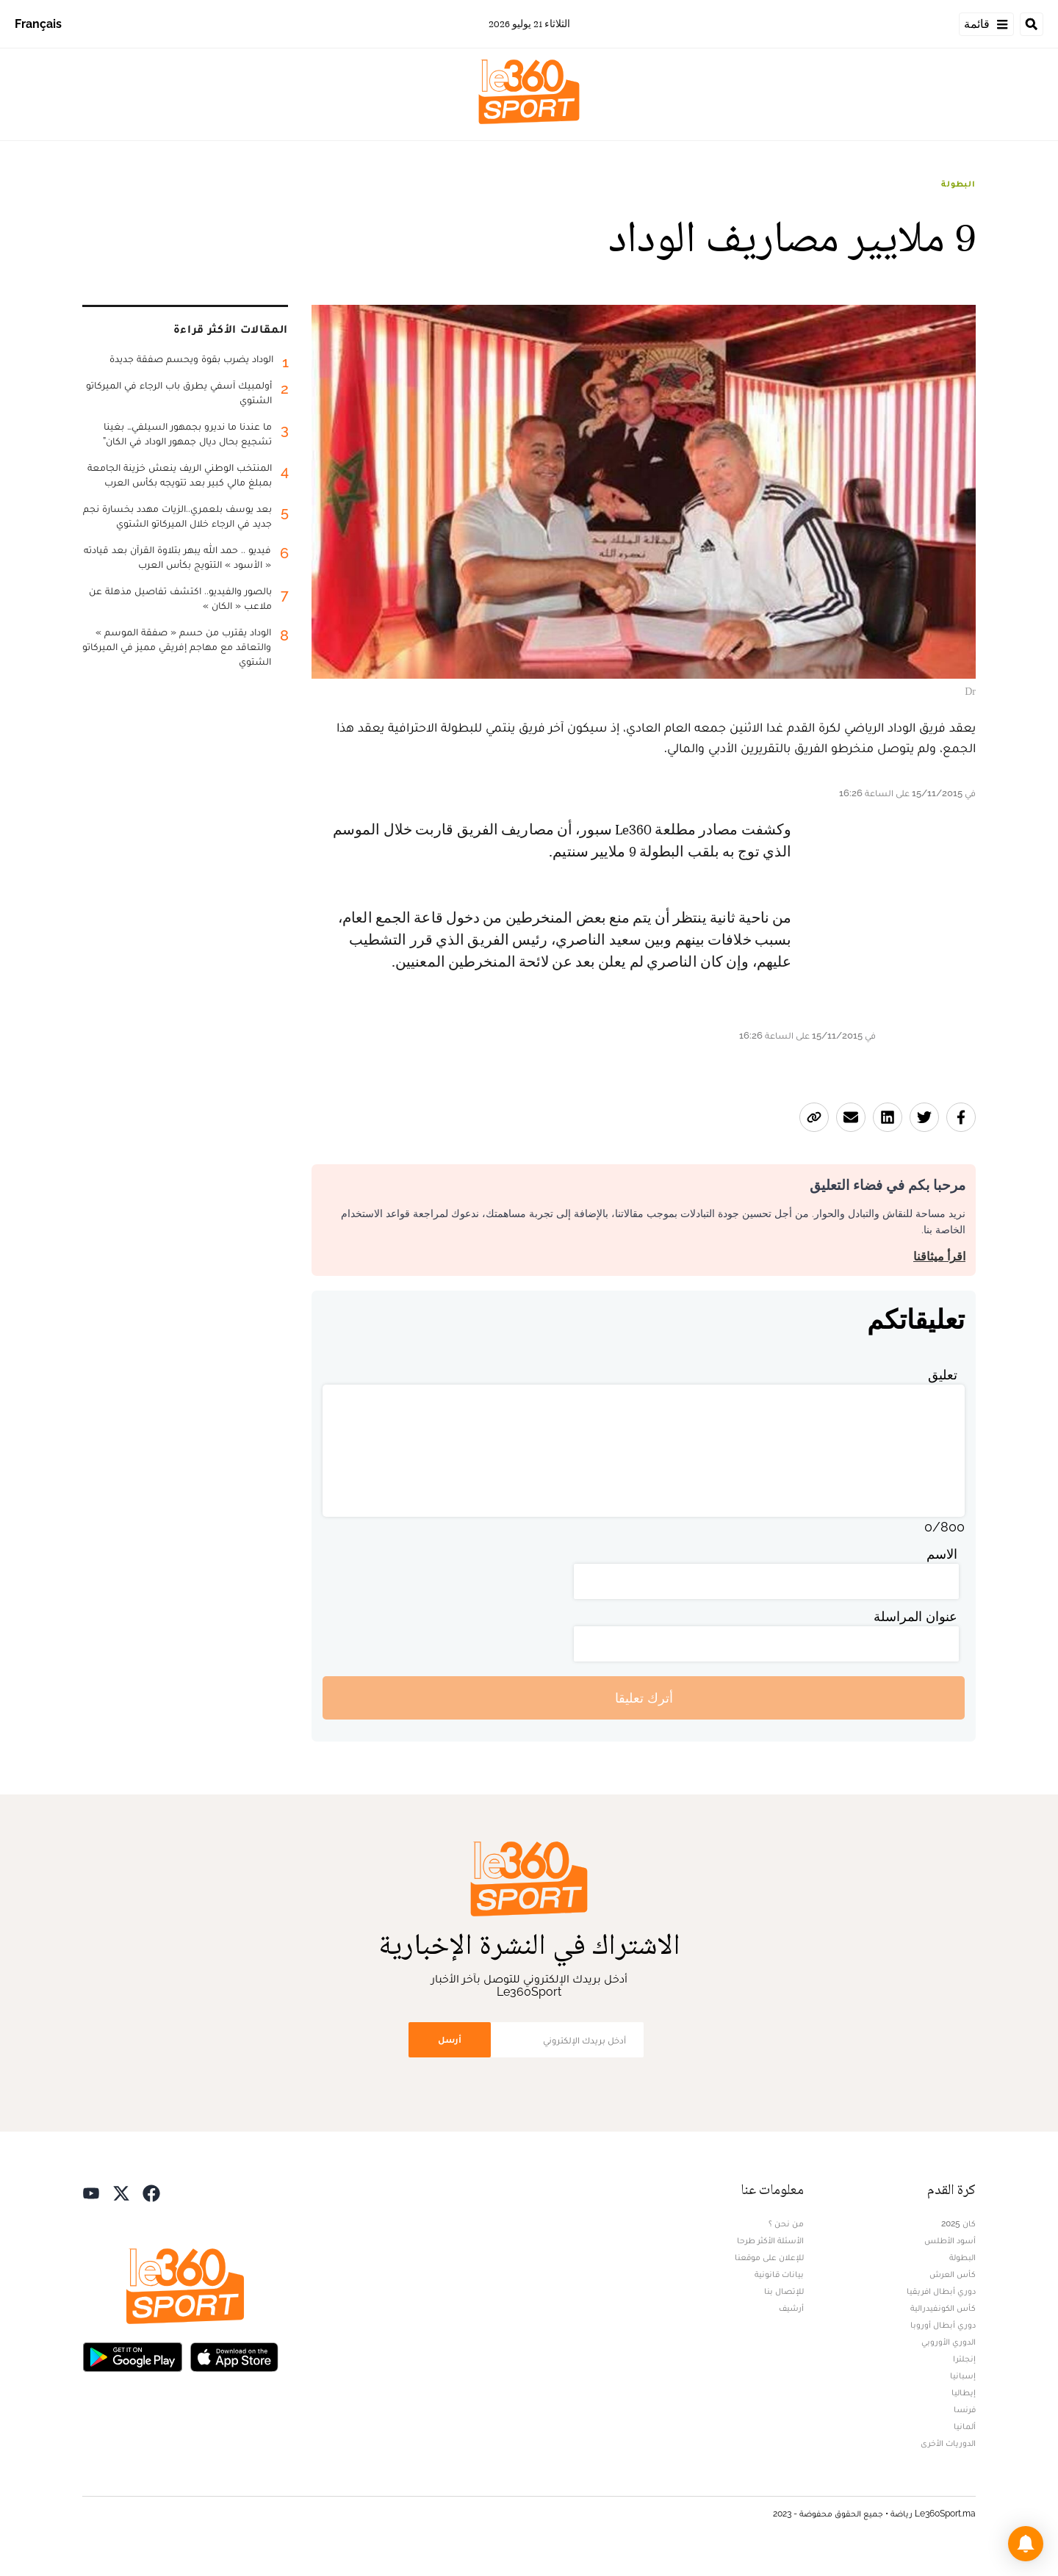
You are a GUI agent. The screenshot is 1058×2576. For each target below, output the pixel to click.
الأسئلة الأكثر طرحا (770, 2240)
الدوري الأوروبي (948, 2342)
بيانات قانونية (779, 2274)
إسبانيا (963, 2375)
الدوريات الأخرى (948, 2443)
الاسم (941, 1554)
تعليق (942, 1374)
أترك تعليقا (644, 1698)
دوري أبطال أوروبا (943, 2325)
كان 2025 (958, 2223)
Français (38, 24)
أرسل (449, 2039)
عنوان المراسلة (915, 1616)
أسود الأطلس (950, 2240)
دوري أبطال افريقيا (941, 2291)
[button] (1025, 2543)
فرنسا (965, 2409)
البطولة (958, 183)
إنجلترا (964, 2358)
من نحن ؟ (786, 2223)
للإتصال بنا (784, 2291)
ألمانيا (965, 2426)
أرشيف (791, 2308)
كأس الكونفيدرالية (943, 2308)
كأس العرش (952, 2274)
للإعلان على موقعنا (769, 2257)
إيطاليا (963, 2392)
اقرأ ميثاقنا (939, 1256)
